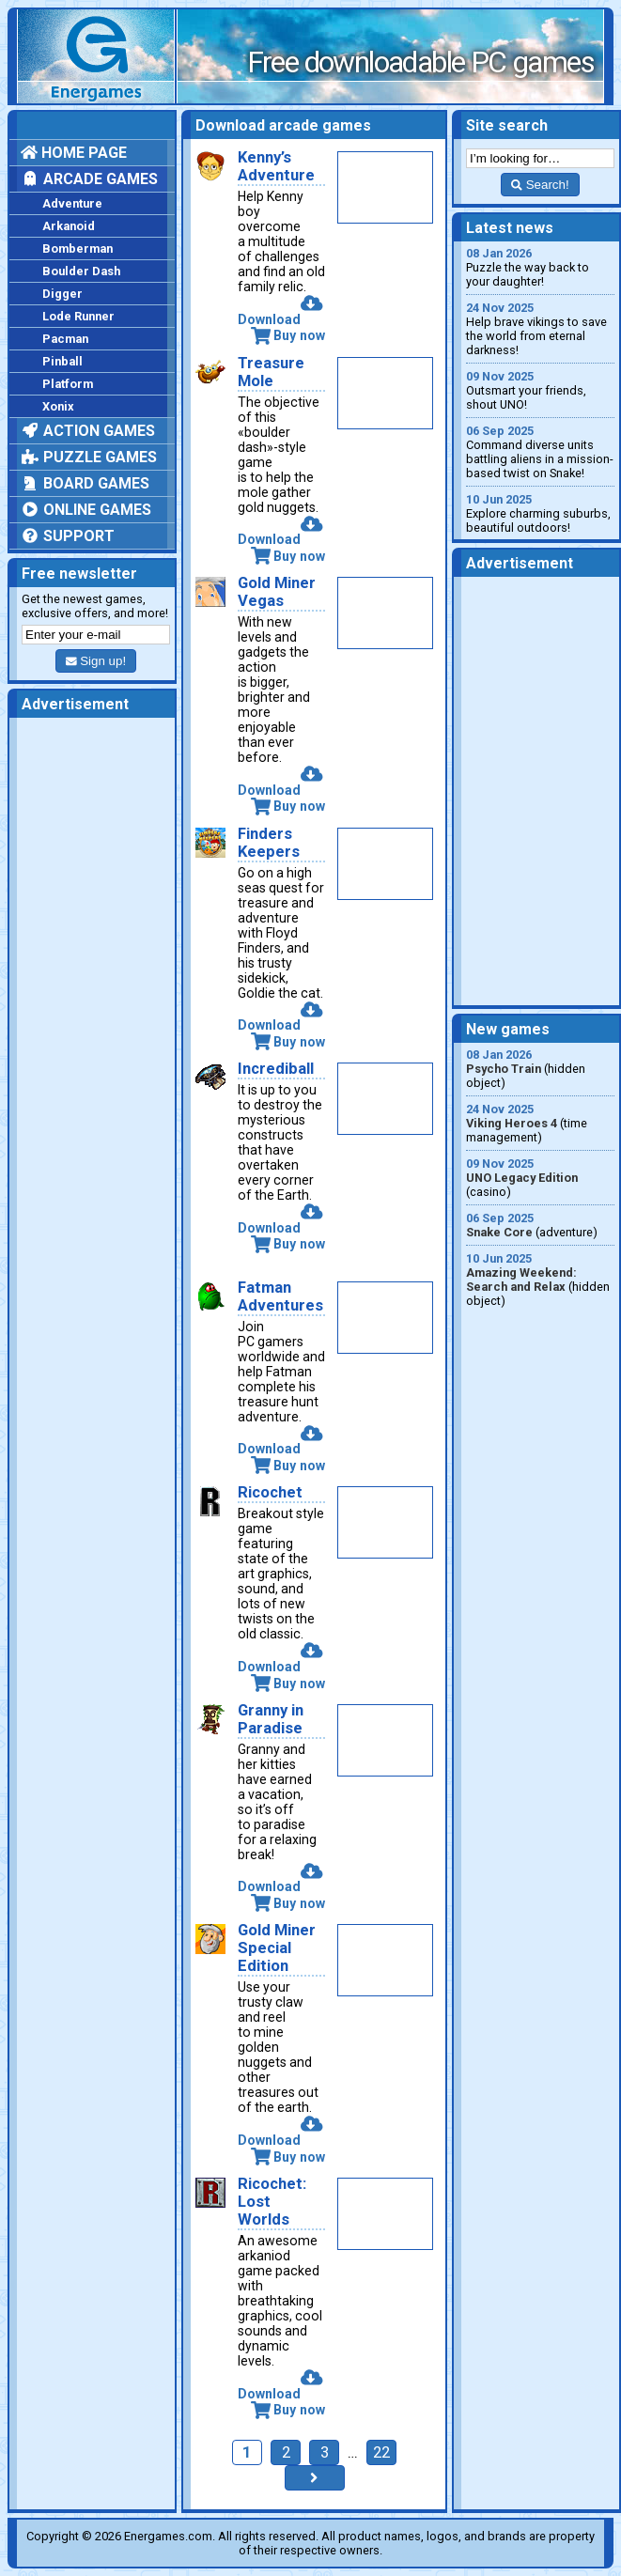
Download (280, 311)
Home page (74, 153)
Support (68, 536)
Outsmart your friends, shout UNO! (540, 390)
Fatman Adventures (280, 1296)
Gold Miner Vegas (277, 592)
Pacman (65, 339)
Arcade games (89, 179)
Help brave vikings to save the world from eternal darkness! (540, 329)
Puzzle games (89, 457)
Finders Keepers (269, 843)
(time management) (540, 1123)
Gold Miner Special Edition (277, 1948)
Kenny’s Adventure (276, 166)
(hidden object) (540, 1068)
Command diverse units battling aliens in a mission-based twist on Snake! (540, 452)
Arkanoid (68, 226)
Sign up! (96, 661)
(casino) (540, 1177)
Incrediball (276, 1069)
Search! (539, 185)
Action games (88, 431)
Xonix (58, 406)
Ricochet (270, 1492)
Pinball (62, 361)
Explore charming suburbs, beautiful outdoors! (540, 513)
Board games (85, 483)
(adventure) (540, 1225)
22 (381, 2452)
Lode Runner (78, 316)
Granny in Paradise (270, 1719)
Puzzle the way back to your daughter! (540, 267)
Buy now (288, 335)
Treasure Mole (271, 372)
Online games (86, 510)
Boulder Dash (81, 271)
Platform (67, 384)
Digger (62, 294)
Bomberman (77, 248)
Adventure (72, 203)
